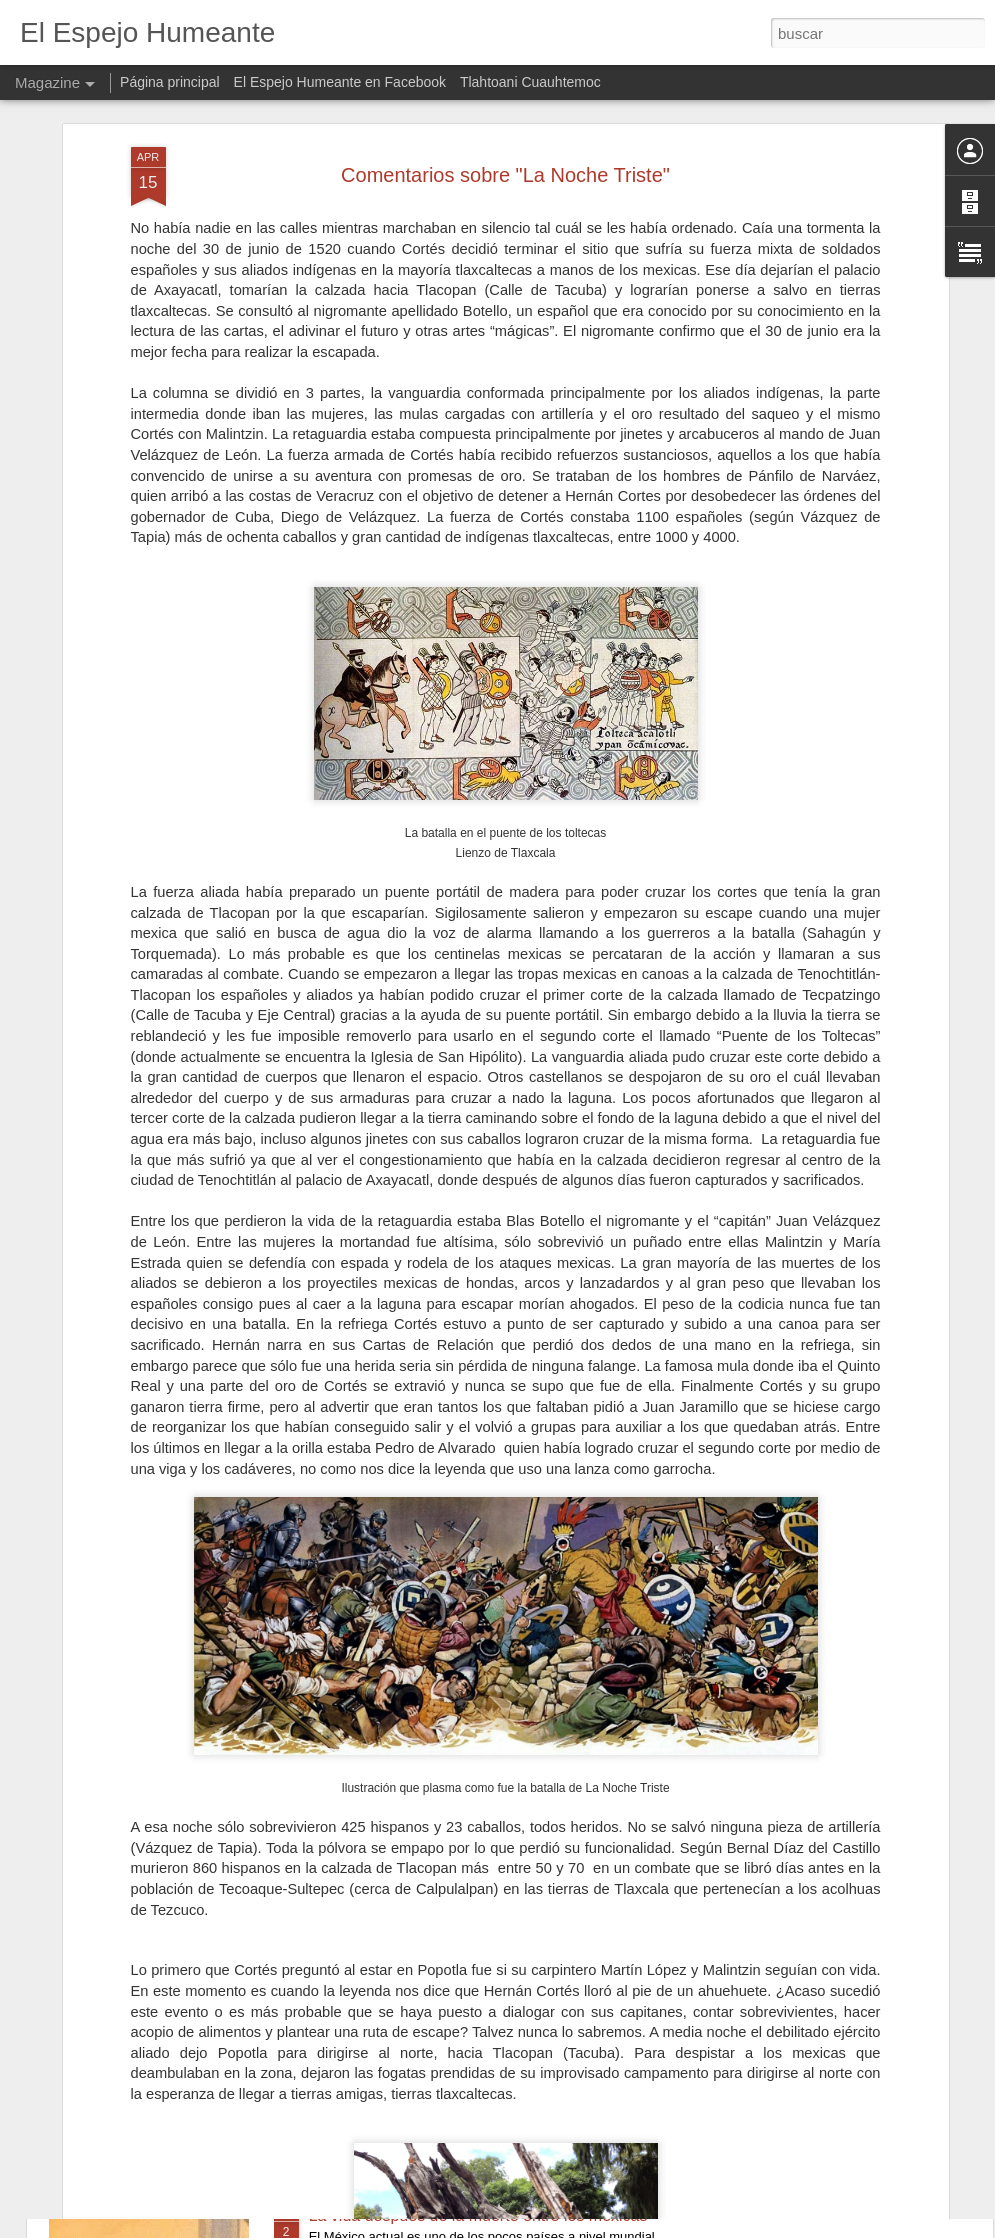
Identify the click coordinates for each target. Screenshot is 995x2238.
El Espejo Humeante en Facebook (340, 82)
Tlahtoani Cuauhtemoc (530, 82)
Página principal (170, 82)
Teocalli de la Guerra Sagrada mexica (442, 1988)
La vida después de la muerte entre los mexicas (478, 2215)
